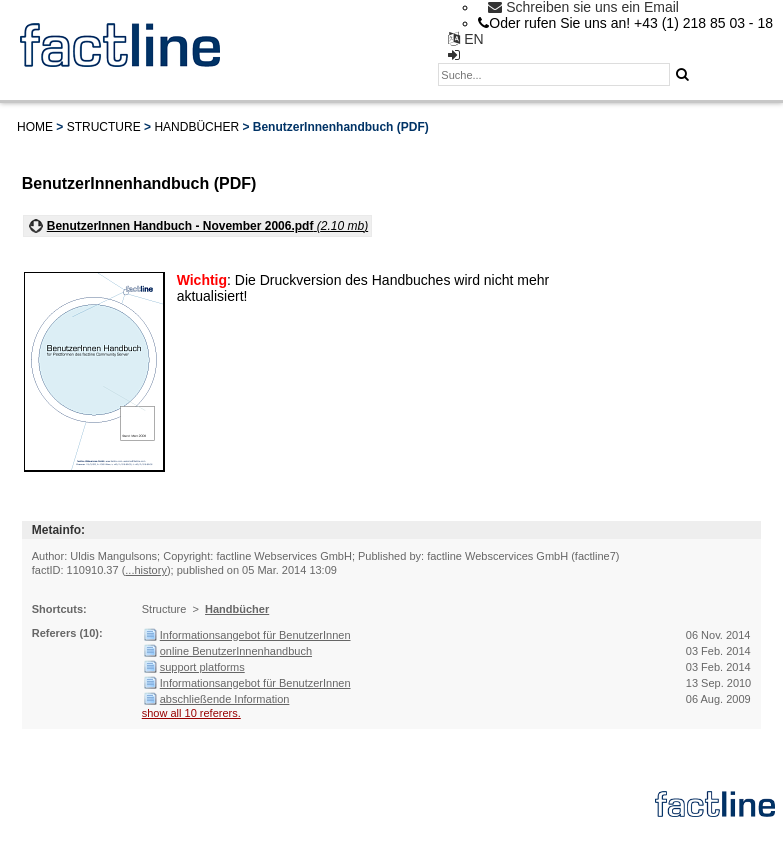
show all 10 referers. (191, 713)
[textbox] (554, 74)
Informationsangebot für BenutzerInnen (255, 635)
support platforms (202, 667)
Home (35, 127)
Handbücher (196, 127)
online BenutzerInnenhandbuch (236, 651)
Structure (104, 127)
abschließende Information (225, 699)
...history (146, 570)
